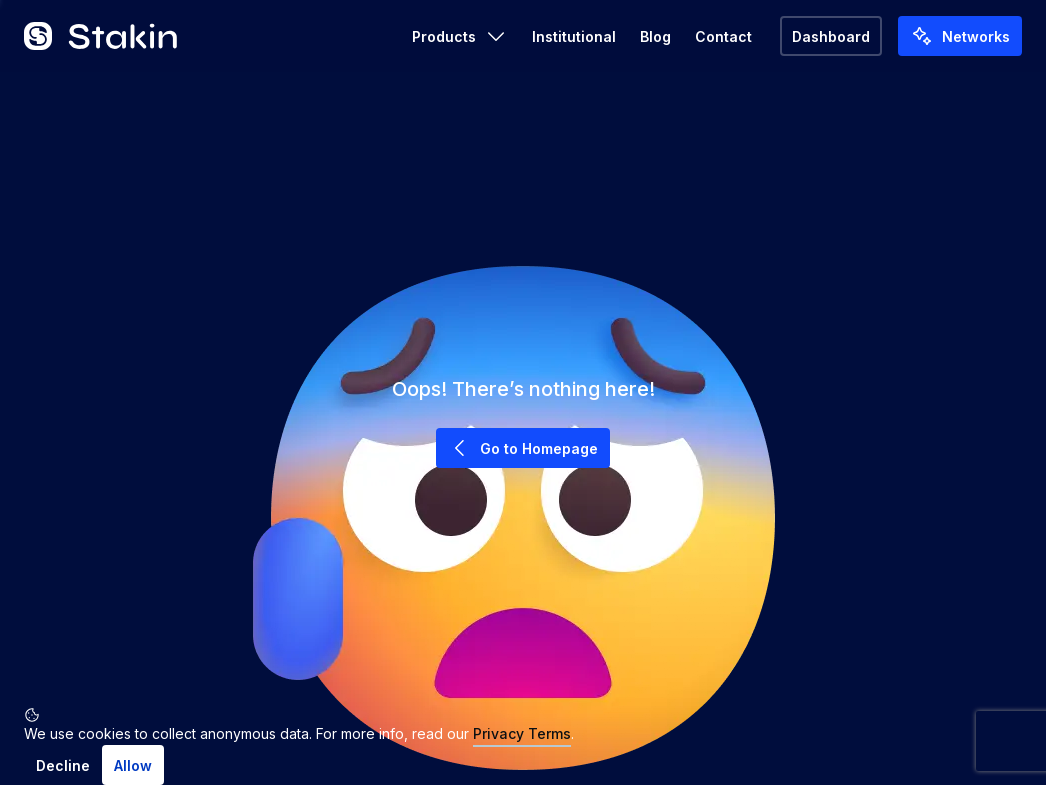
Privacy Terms (522, 733)
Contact (723, 36)
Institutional (574, 36)
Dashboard (831, 36)
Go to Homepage (523, 448)
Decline (63, 765)
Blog (655, 36)
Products (460, 36)
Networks (960, 36)
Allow (133, 765)
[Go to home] (101, 36)
